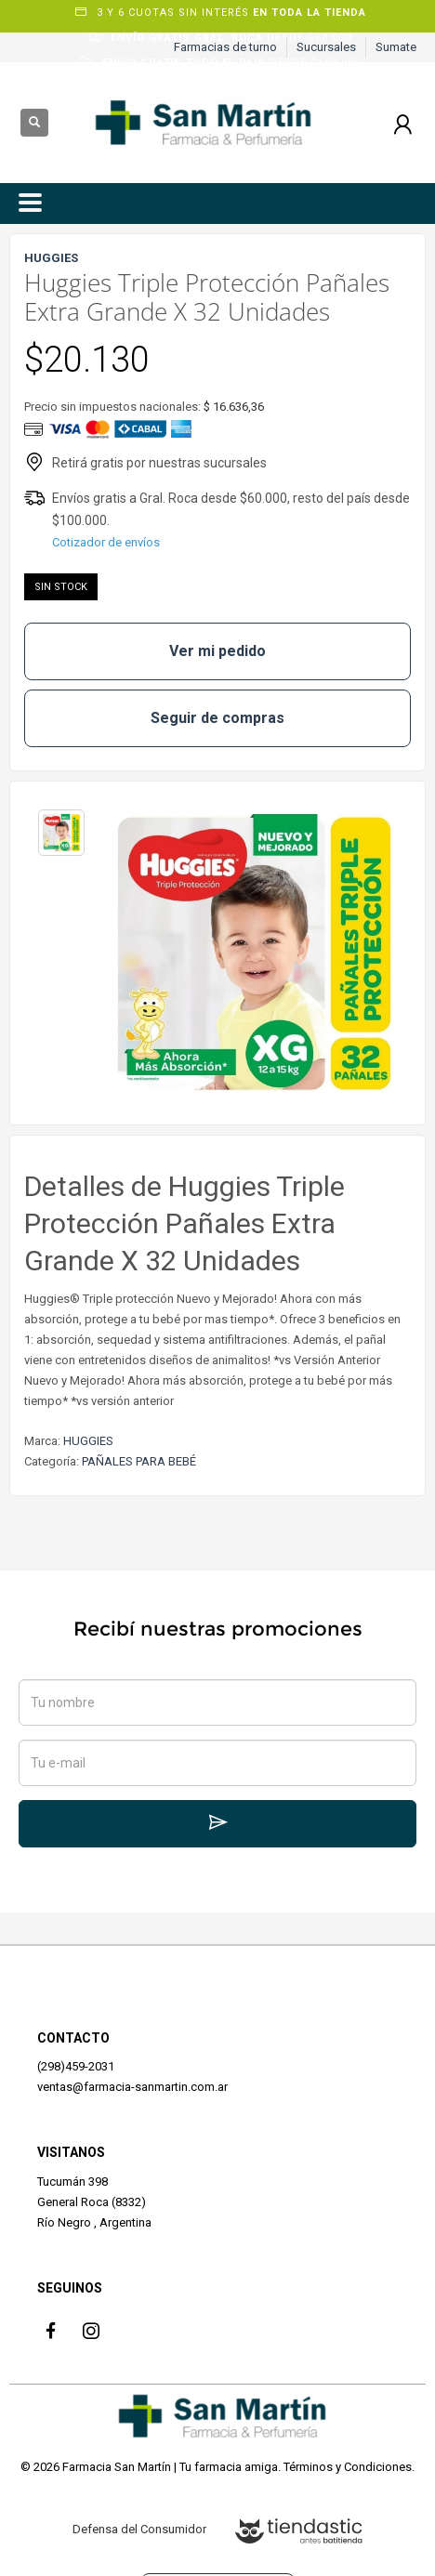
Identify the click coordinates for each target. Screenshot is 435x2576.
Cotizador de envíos (106, 542)
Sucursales (326, 47)
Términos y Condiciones (347, 2467)
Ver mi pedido (217, 651)
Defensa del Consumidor (139, 2529)
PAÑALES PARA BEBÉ (139, 1461)
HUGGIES (88, 1441)
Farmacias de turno (225, 47)
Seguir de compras (217, 718)
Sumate (396, 47)
